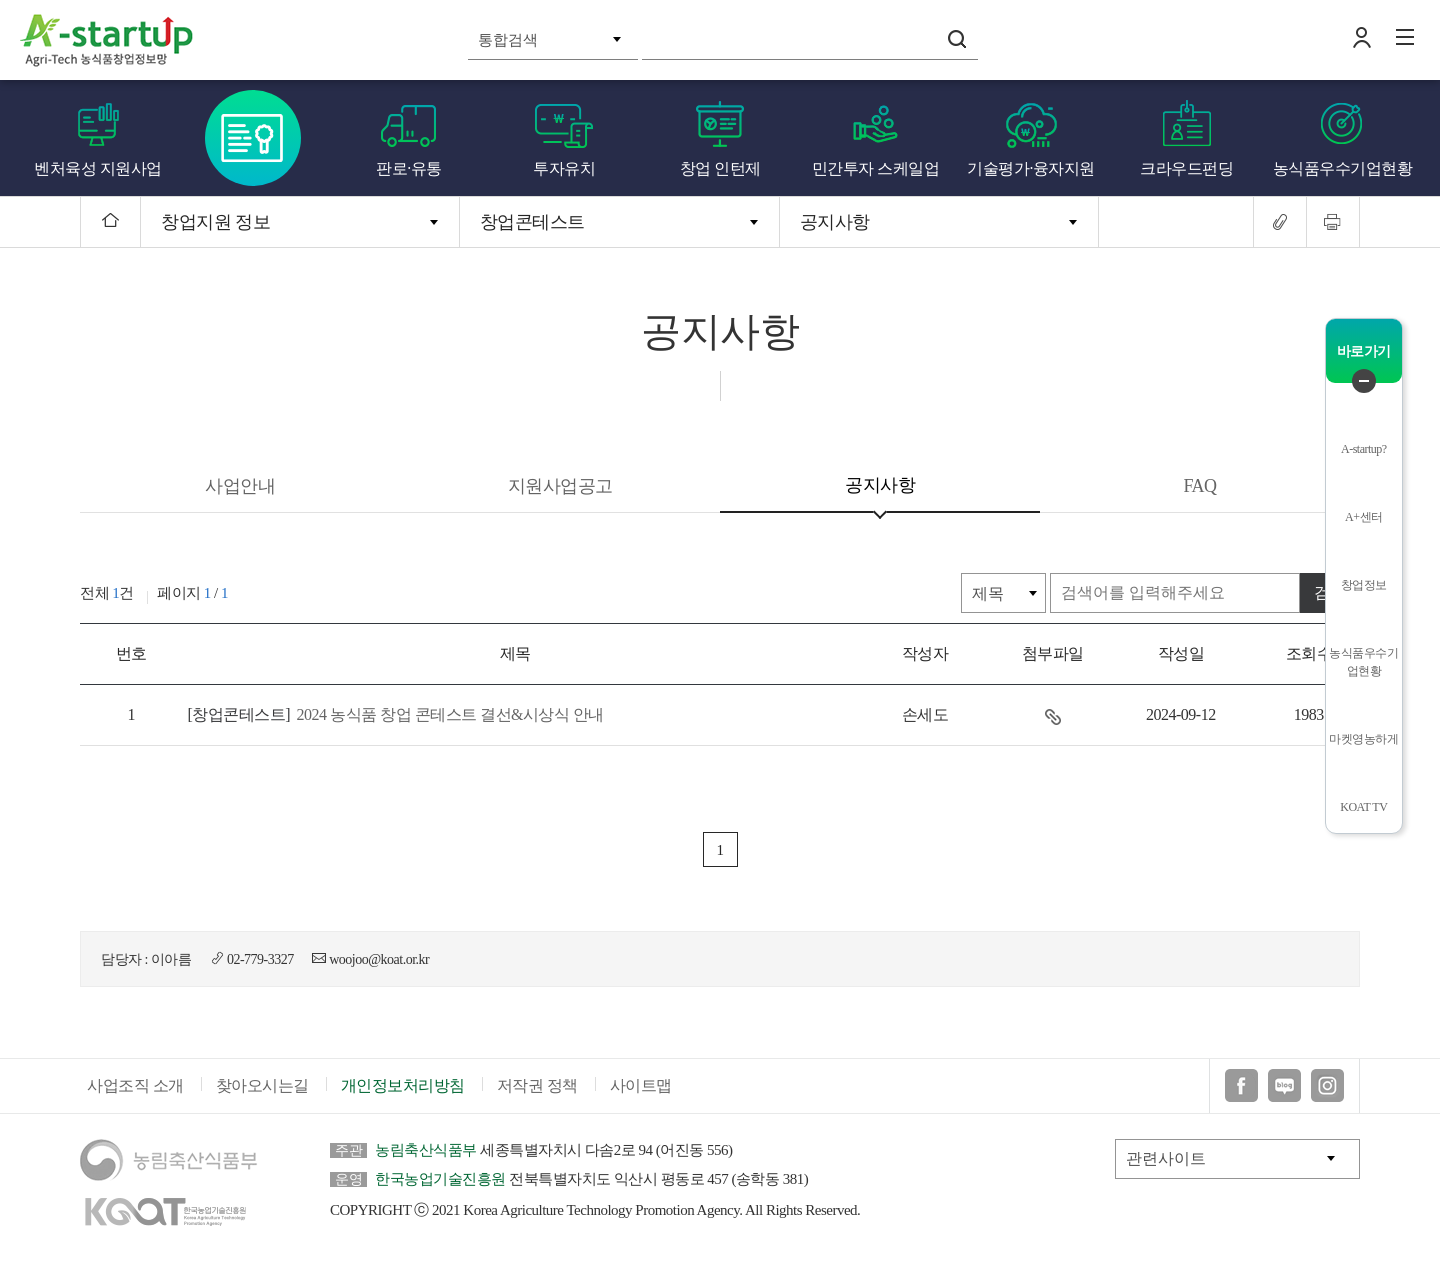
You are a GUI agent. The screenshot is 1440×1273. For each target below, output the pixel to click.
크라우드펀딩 (1186, 168)
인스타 (1327, 1086)
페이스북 (1241, 1086)
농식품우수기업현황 (1343, 168)
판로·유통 (409, 168)
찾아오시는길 (262, 1086)
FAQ (1199, 486)
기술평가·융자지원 (1031, 168)
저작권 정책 (537, 1086)
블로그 (1284, 1086)
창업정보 (1364, 585)
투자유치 (564, 168)
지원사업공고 (560, 486)
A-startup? (1364, 449)
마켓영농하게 (1363, 739)
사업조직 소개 (135, 1086)
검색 (957, 39)
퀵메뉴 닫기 (1364, 381)
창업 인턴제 (720, 168)
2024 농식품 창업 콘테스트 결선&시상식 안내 (395, 714)
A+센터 (1363, 517)
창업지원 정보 (215, 222)
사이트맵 (641, 1086)
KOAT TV (1363, 807)
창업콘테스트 (254, 138)
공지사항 (835, 222)
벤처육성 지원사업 (98, 168)
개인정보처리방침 (403, 1086)
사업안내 (240, 486)
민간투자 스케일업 (876, 168)
